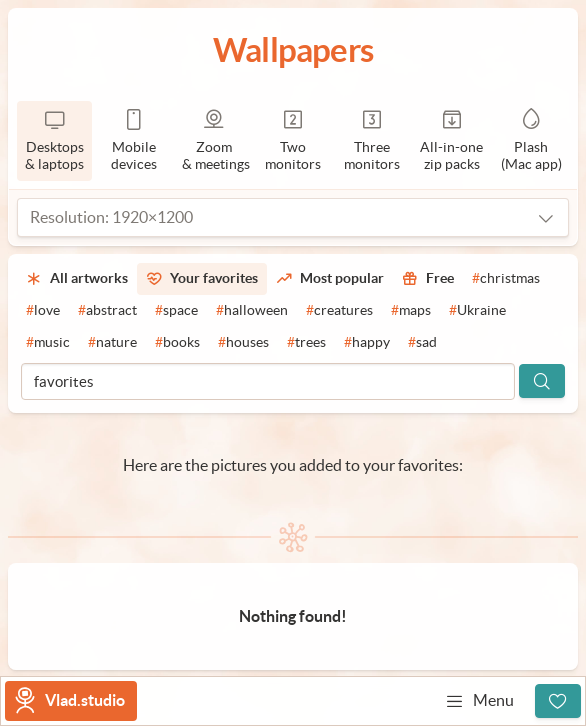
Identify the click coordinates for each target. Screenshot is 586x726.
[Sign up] (558, 701)
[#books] (177, 343)
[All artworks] (77, 279)
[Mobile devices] (133, 141)
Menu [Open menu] (479, 701)
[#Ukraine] (477, 311)
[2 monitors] (292, 141)
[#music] (48, 343)
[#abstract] (107, 311)
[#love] (43, 311)
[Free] (428, 279)
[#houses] (243, 343)
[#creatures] (339, 311)
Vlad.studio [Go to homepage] (85, 700)
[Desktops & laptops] (54, 141)
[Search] (542, 381)
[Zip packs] (451, 141)
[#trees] (306, 343)
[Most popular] (330, 279)
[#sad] (422, 343)
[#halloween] (252, 311)
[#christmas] (506, 279)
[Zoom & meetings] (213, 141)
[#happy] (367, 343)
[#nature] (112, 343)
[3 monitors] (372, 141)
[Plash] (531, 141)
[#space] (176, 311)
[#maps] (411, 311)
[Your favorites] (202, 279)
